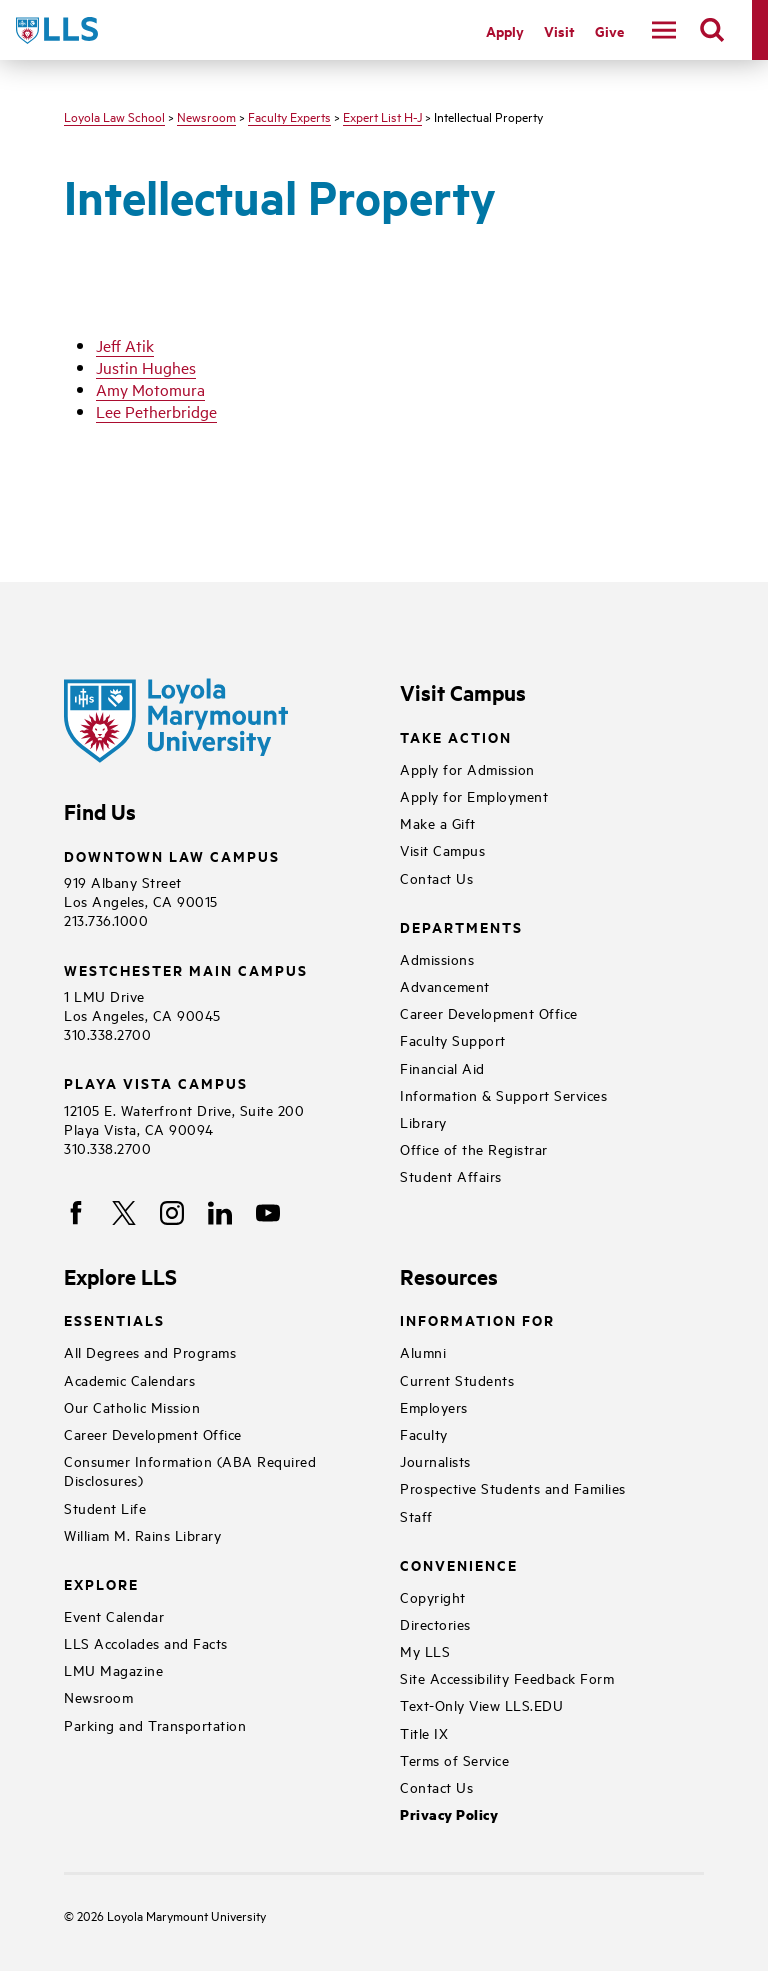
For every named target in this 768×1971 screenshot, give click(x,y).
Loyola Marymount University (171, 1915)
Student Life (105, 1507)
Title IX (424, 1732)
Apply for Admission (467, 768)
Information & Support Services (503, 1094)
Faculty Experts (289, 116)
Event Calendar (114, 1615)
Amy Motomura (150, 389)
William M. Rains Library (142, 1534)
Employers (434, 1406)
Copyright (433, 1596)
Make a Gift (438, 822)
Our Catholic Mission (132, 1406)
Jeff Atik (125, 345)
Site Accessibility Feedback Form (507, 1677)
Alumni (423, 1351)
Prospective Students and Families (513, 1487)
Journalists (435, 1460)
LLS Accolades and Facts (146, 1642)
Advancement (445, 985)
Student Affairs (451, 1175)
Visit (559, 30)
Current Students (457, 1379)
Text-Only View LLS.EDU (481, 1704)
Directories (435, 1623)
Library (423, 1121)
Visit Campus (442, 849)
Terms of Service (454, 1759)
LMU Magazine (113, 1669)
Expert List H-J (382, 116)
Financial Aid (442, 1067)
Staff (416, 1515)
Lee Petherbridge (156, 411)
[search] (712, 30)
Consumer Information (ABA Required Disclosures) (190, 1470)
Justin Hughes (146, 367)
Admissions (437, 958)
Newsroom (206, 116)
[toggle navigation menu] (664, 30)
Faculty (424, 1433)
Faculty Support (453, 1039)
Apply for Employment (474, 795)
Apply (505, 30)
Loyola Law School (114, 116)
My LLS (425, 1650)
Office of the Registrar (474, 1148)
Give (609, 30)
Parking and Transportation (155, 1724)
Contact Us (436, 877)
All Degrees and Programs (150, 1351)
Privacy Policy (449, 1814)
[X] (124, 1213)
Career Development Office (489, 1012)
